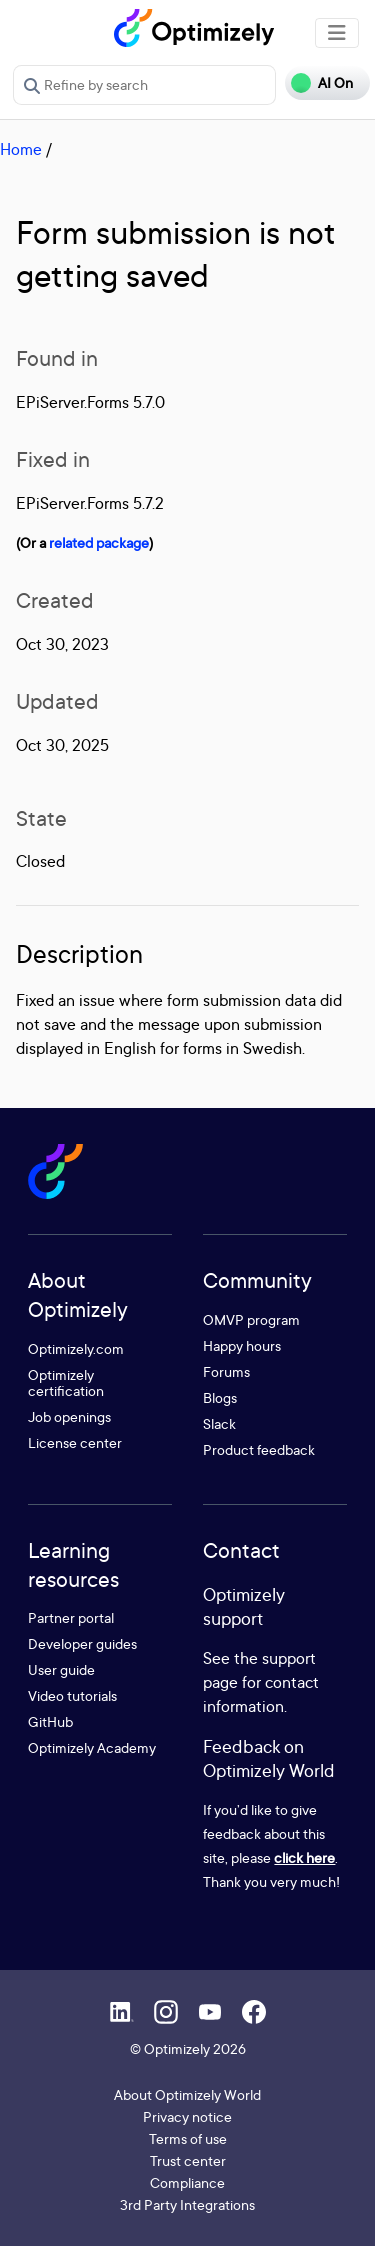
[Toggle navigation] (337, 33)
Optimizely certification (66, 1382)
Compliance (187, 2182)
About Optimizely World (187, 2094)
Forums (226, 1371)
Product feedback (259, 1449)
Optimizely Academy (92, 1747)
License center (75, 1442)
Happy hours (242, 1345)
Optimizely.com (76, 1348)
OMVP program (251, 1319)
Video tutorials (72, 1695)
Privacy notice (187, 2116)
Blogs (220, 1397)
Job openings (69, 1416)
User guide (61, 1669)
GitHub (50, 1721)
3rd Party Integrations (187, 2204)
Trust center (188, 2160)
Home (21, 149)
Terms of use (188, 2138)
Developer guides (82, 1643)
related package (99, 542)
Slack (219, 1423)
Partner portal (71, 1617)
